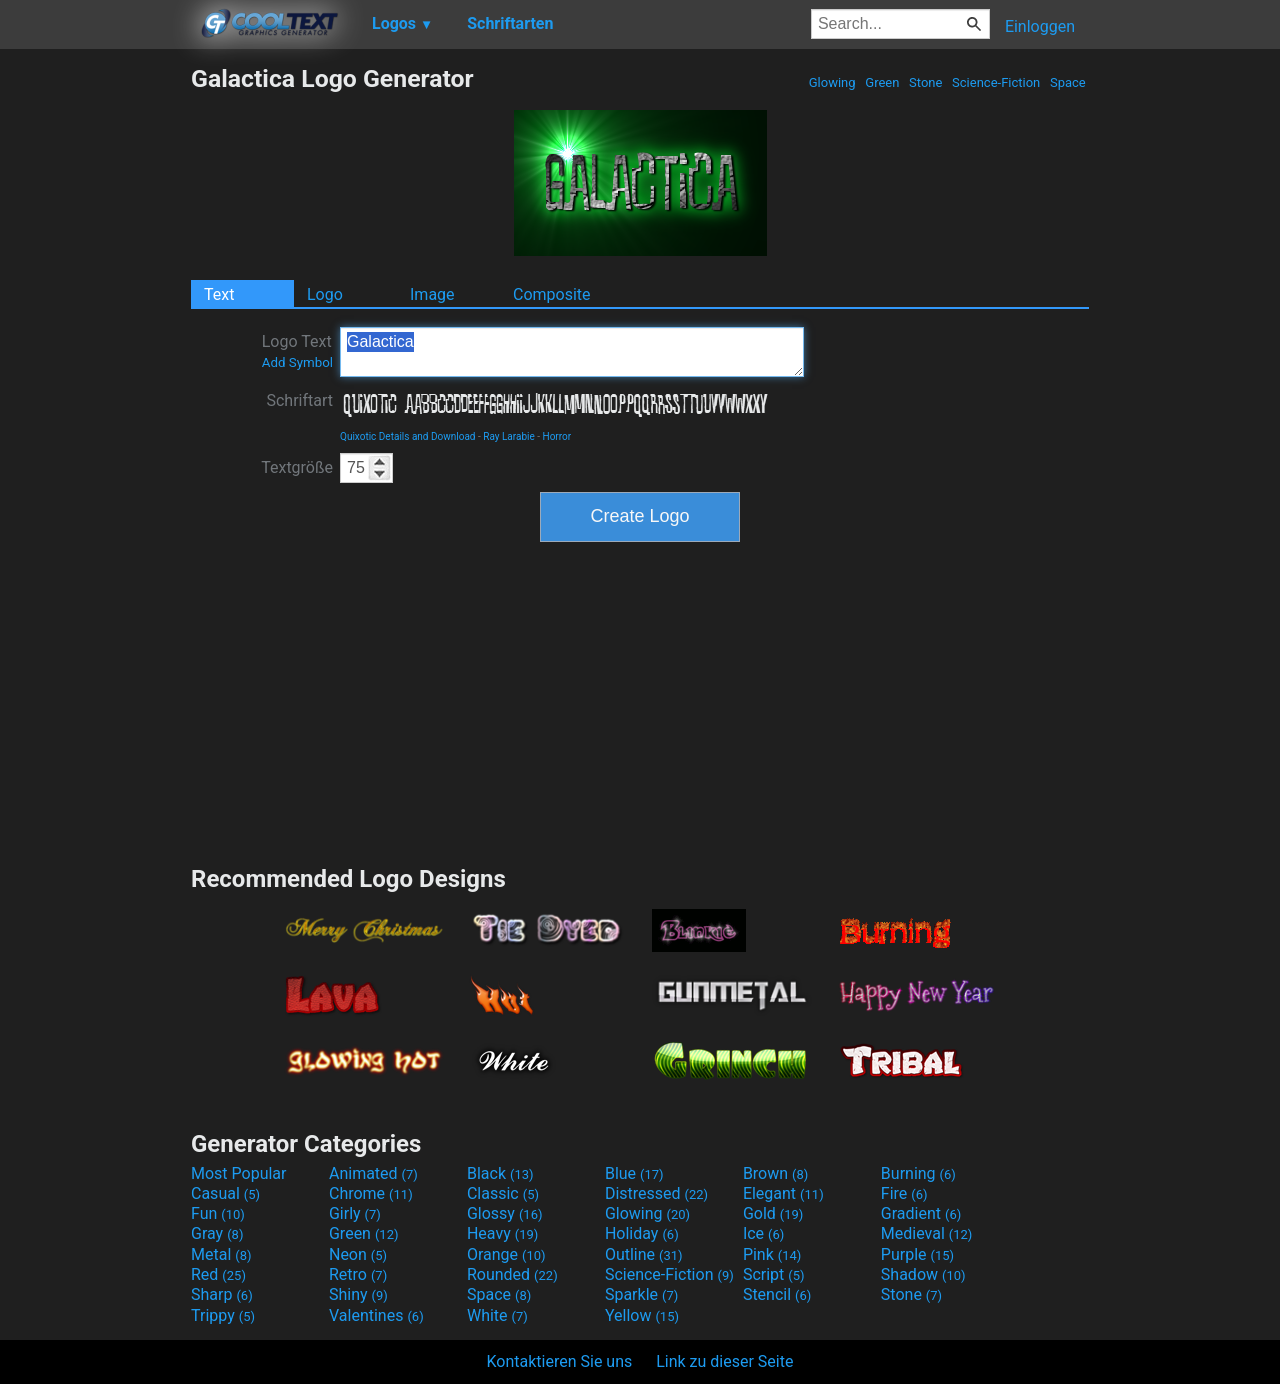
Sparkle (641, 1294)
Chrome (371, 1193)
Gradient (921, 1213)
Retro (358, 1274)
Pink (772, 1254)
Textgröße (297, 467)
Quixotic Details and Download (408, 436)
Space (1068, 82)
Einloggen (1040, 26)
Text (219, 294)
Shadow (923, 1274)
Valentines (376, 1315)
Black (500, 1173)
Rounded (512, 1274)
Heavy (502, 1233)
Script (774, 1274)
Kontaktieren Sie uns (560, 1361)
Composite (552, 294)
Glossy (505, 1213)
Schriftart (299, 400)
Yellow (642, 1315)
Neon (358, 1254)
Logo (325, 294)
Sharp (222, 1294)
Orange (506, 1254)
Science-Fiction (996, 82)
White (497, 1315)
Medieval (927, 1233)
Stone (926, 82)
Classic (503, 1193)
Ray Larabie (509, 436)
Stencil (777, 1294)
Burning (918, 1173)
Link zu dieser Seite (724, 1361)
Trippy (223, 1315)
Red (218, 1274)
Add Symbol (297, 362)
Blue (634, 1173)
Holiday (642, 1233)
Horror (557, 436)
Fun (218, 1213)
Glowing (832, 82)
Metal (221, 1254)
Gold (773, 1213)
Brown (775, 1173)
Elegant (783, 1193)
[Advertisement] (95, 364)
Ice (763, 1233)
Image (432, 294)
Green (882, 82)
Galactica (572, 352)
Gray (217, 1233)
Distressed (656, 1193)
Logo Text (297, 351)
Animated (373, 1173)
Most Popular (239, 1173)
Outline (644, 1254)
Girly (355, 1213)
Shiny (358, 1294)
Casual (225, 1193)
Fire (904, 1193)
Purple (917, 1254)
